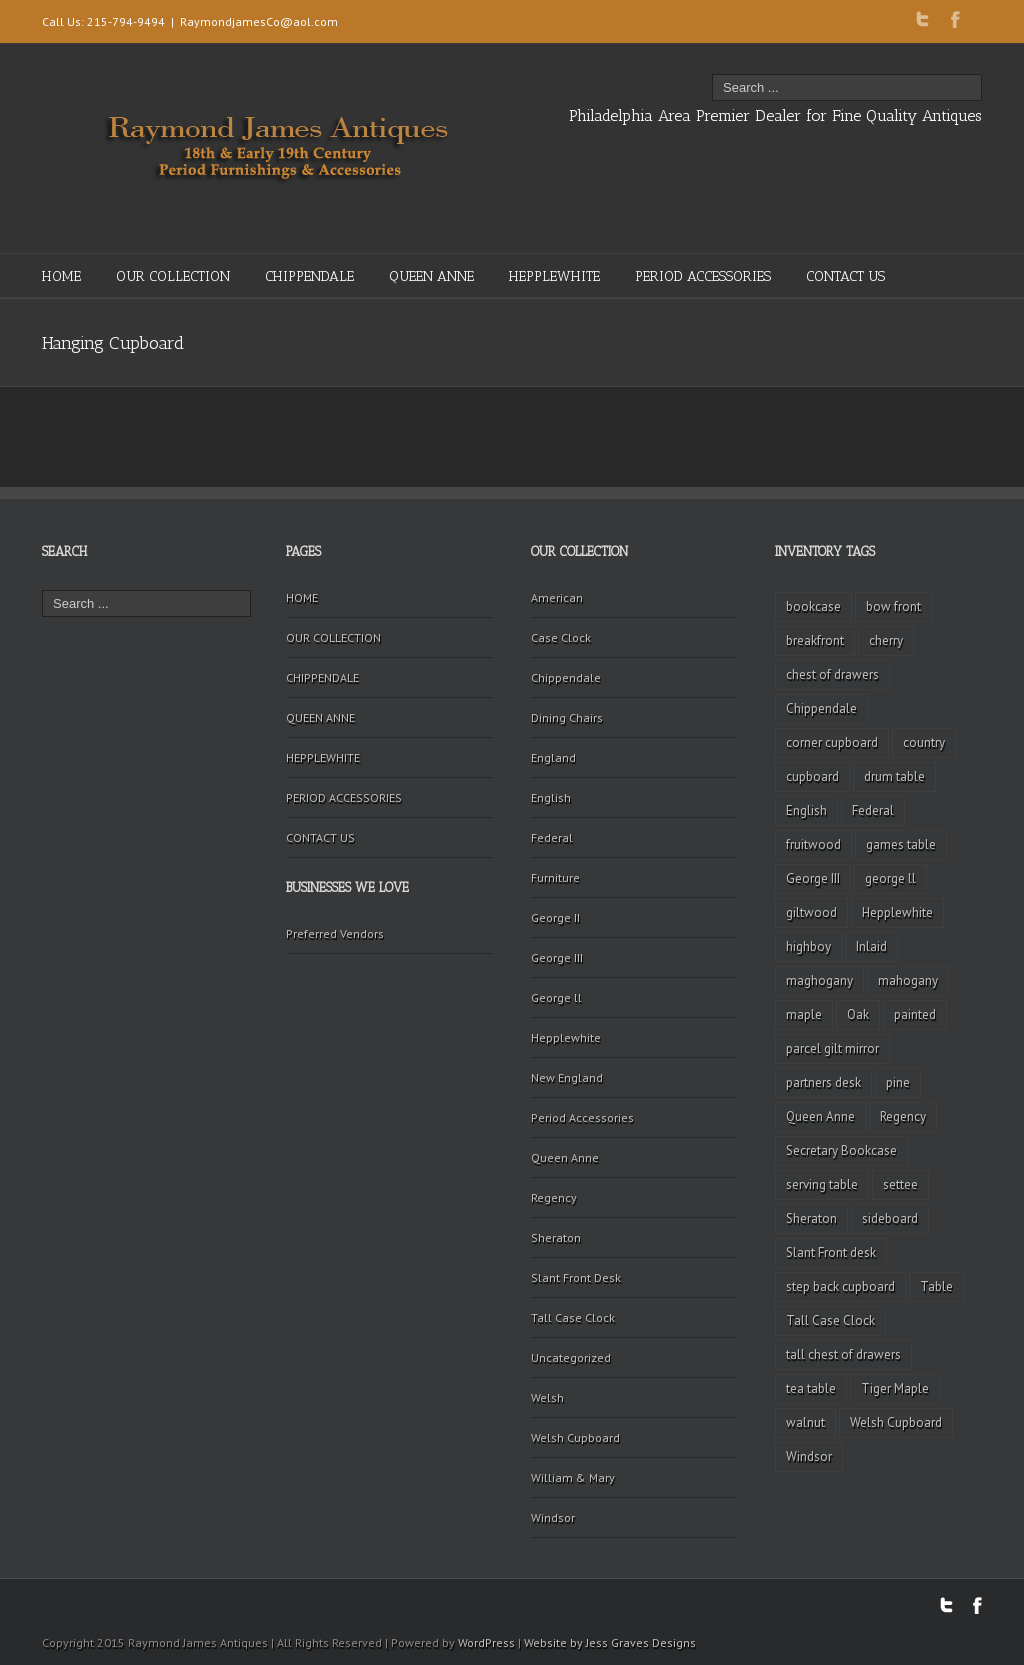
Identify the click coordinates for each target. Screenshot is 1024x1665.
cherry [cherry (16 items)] (886, 640)
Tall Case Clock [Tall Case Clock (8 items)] (830, 1320)
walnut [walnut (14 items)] (805, 1422)
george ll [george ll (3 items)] (890, 878)
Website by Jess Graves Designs (610, 1642)
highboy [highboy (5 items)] (808, 946)
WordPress (486, 1642)
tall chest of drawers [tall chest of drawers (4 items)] (843, 1354)
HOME (61, 276)
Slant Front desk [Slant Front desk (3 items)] (831, 1252)
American (557, 597)
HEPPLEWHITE (554, 276)
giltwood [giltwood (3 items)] (811, 912)
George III (557, 957)
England (553, 757)
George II (555, 917)
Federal (552, 837)
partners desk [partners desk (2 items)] (823, 1082)
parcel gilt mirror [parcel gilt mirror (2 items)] (832, 1048)
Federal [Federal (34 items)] (873, 810)
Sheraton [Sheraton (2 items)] (811, 1218)
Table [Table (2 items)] (936, 1286)
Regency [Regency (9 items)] (903, 1116)
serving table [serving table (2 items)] (822, 1184)
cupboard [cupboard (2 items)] (812, 776)
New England (567, 1077)
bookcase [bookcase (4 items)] (813, 606)
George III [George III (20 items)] (813, 878)
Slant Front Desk (576, 1277)
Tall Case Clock (573, 1317)
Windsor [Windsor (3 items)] (809, 1456)
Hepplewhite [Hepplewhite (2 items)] (897, 912)
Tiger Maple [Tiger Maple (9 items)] (895, 1388)
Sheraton (556, 1237)
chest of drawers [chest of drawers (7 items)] (832, 674)
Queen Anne (565, 1157)
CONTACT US (845, 276)
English (551, 797)
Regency (554, 1197)
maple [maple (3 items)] (804, 1014)
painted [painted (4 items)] (915, 1014)
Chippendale (566, 677)
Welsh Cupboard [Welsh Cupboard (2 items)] (896, 1422)
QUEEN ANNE (431, 276)
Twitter (922, 19)
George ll (556, 997)
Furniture (555, 877)
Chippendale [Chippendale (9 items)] (821, 708)
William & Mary (573, 1477)
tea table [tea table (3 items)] (811, 1388)
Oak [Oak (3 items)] (858, 1014)
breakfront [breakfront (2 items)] (815, 640)
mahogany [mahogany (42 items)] (908, 980)
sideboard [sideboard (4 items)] (890, 1218)
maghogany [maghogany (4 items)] (819, 980)
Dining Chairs (567, 717)
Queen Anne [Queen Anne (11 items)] (820, 1116)
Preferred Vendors (335, 933)
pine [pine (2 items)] (898, 1082)
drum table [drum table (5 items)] (894, 776)
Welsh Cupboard (575, 1437)
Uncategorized (571, 1357)
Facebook (955, 19)
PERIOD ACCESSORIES (703, 276)
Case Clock (561, 637)
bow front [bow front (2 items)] (893, 606)
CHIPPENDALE (309, 276)
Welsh (547, 1397)
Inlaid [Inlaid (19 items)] (871, 946)
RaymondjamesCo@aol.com (259, 21)
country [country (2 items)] (924, 742)
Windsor (553, 1517)
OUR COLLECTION (173, 276)
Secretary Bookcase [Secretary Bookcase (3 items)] (841, 1150)
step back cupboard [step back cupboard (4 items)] (840, 1286)
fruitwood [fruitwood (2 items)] (813, 844)
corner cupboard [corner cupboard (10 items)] (832, 742)
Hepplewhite (566, 1037)
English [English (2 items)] (806, 810)
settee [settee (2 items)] (900, 1184)
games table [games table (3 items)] (901, 844)
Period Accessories (582, 1117)
